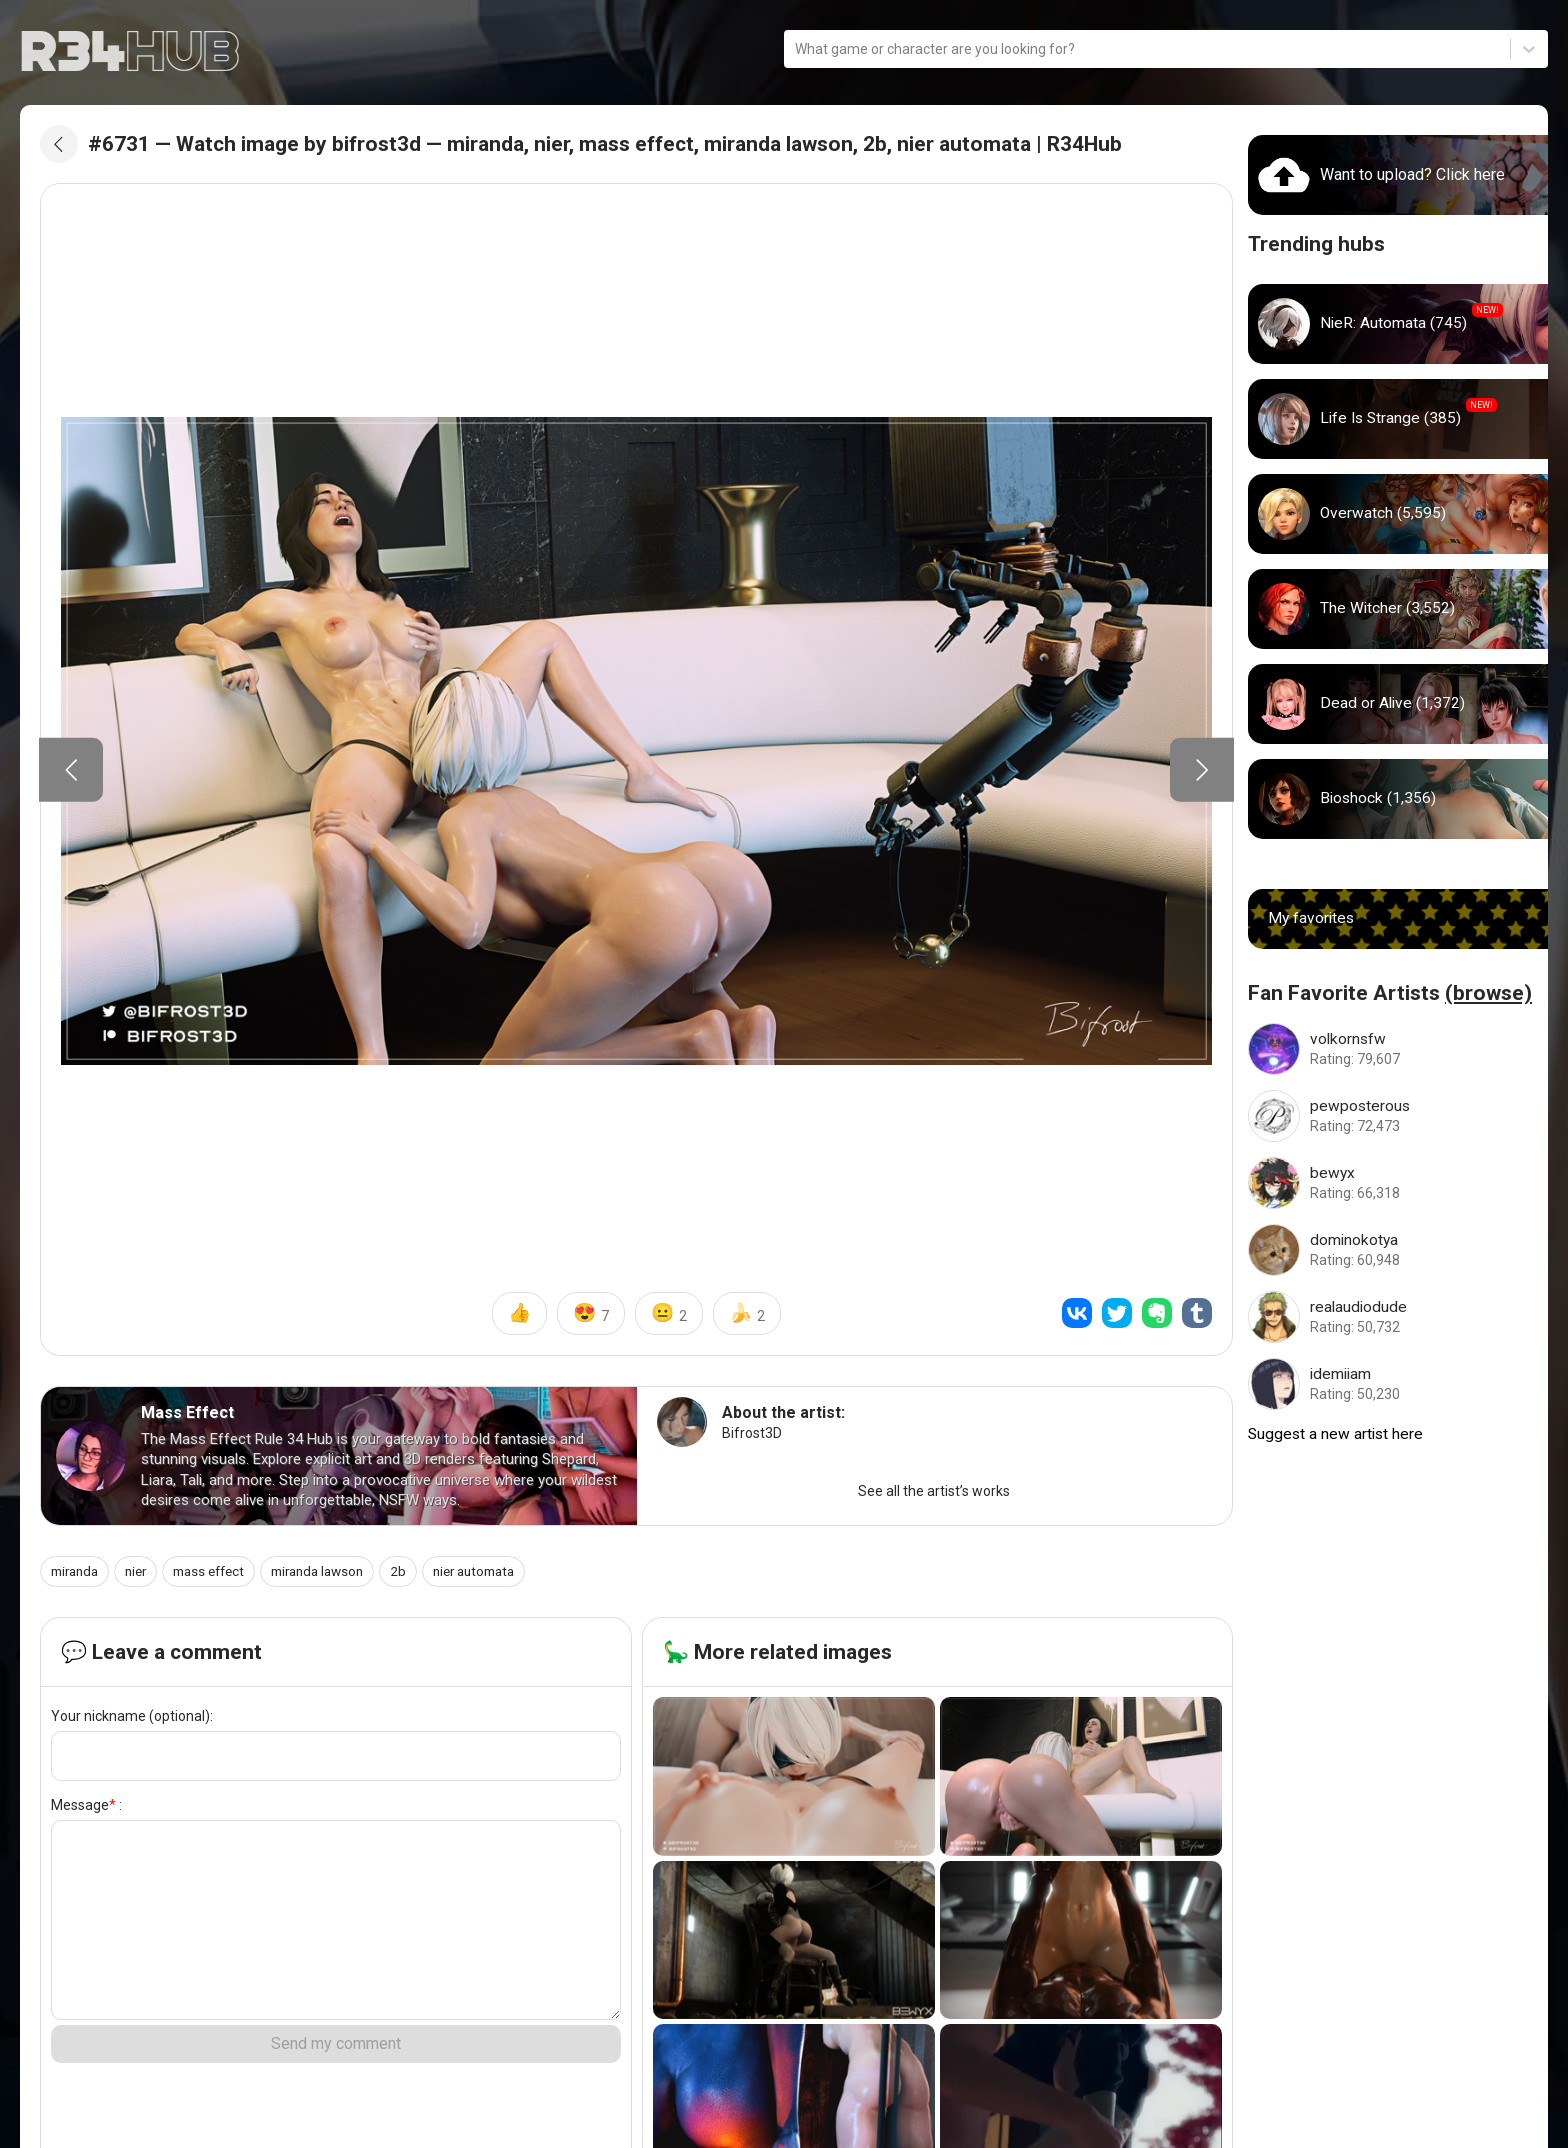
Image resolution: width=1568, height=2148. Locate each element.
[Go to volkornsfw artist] (1398, 1049)
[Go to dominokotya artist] (1398, 1250)
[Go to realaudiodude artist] (1398, 1317)
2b (423, 1575)
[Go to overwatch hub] (1398, 514)
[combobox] (796, 49)
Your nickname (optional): (132, 1720)
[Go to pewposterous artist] (1398, 1116)
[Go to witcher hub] (1398, 609)
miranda (77, 1575)
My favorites (1312, 918)
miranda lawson (337, 1575)
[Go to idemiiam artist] (1398, 1384)
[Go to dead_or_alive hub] (1398, 704)
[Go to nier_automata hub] (1398, 324)
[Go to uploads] (1398, 175)
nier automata (503, 1575)
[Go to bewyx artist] (1398, 1183)
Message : (86, 1809)
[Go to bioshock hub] (1398, 799)
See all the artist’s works (934, 1495)
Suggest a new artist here (1337, 1435)
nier (143, 1575)
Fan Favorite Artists (1390, 993)
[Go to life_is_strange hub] (1398, 419)
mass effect (221, 1575)
